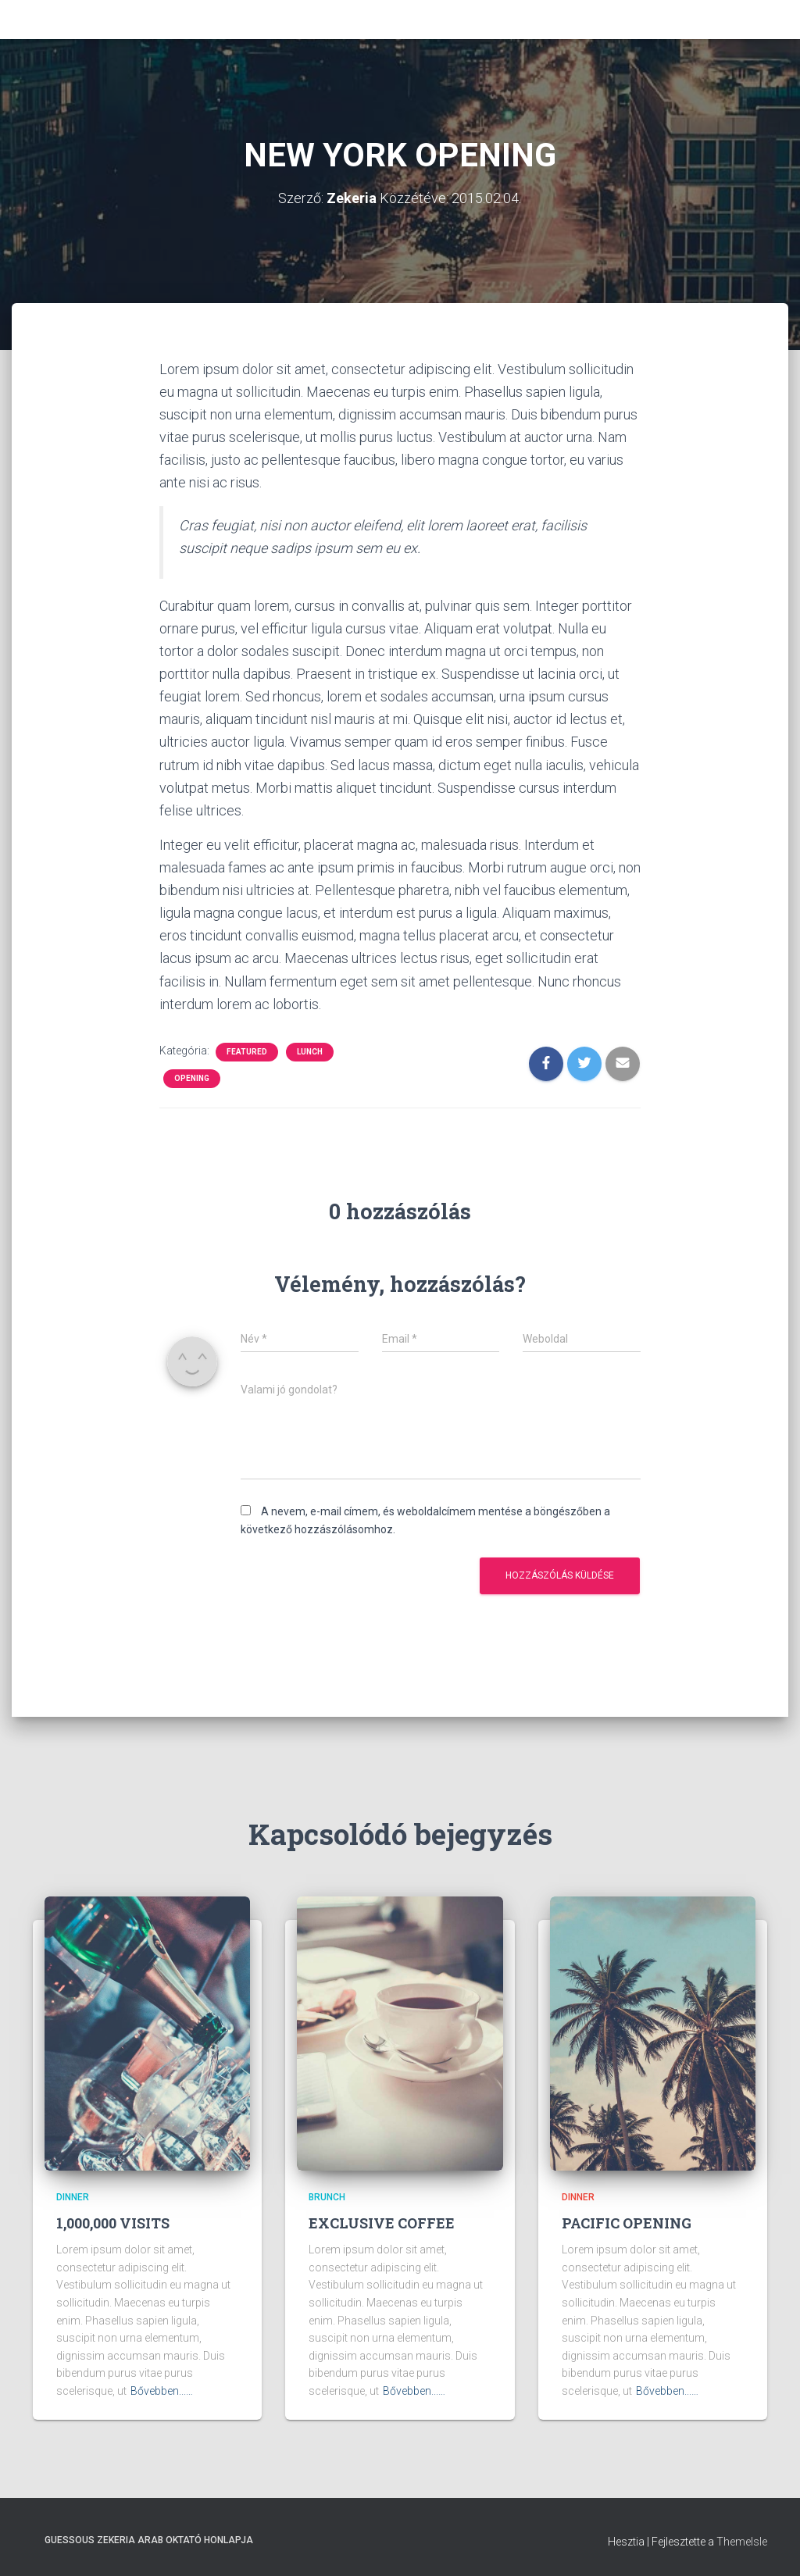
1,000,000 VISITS (113, 2223)
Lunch (310, 1051)
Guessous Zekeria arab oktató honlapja (149, 2540)
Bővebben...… (161, 2391)
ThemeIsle (741, 2541)
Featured (247, 1051)
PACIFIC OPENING (626, 2223)
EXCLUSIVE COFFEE (382, 2223)
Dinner (72, 2197)
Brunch (327, 2197)
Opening (191, 1078)
